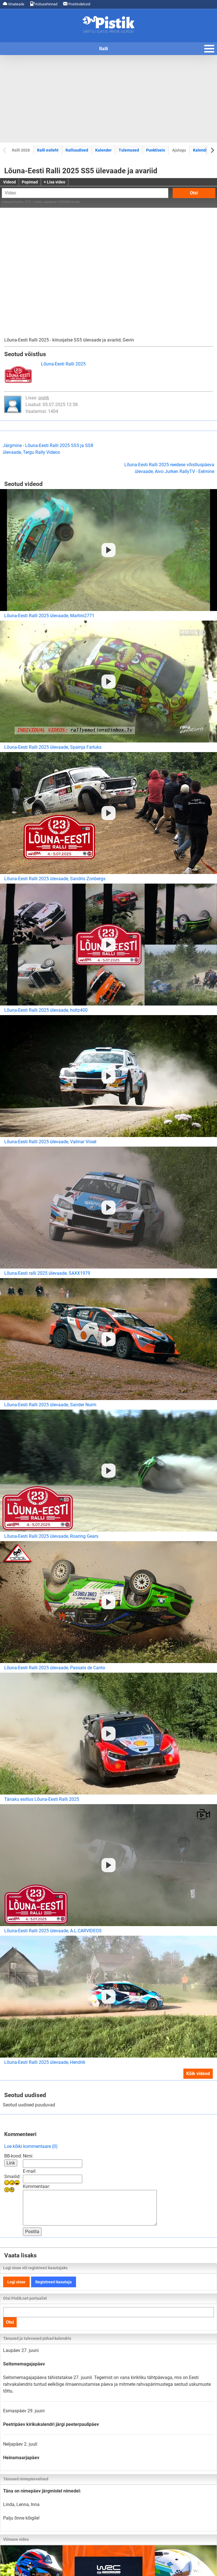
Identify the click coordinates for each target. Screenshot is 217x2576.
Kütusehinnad (43, 3)
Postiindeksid (76, 3)
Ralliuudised (77, 150)
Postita (32, 2231)
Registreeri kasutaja (53, 2282)
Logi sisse (16, 2282)
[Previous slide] (5, 150)
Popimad (30, 182)
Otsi (194, 193)
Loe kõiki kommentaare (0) (31, 2146)
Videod (9, 182)
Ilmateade (13, 3)
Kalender (103, 150)
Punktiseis (155, 150)
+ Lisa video (54, 182)
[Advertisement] (108, 98)
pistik (43, 397)
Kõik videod (198, 2073)
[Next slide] (212, 150)
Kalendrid (202, 150)
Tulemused (129, 150)
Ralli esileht (47, 150)
